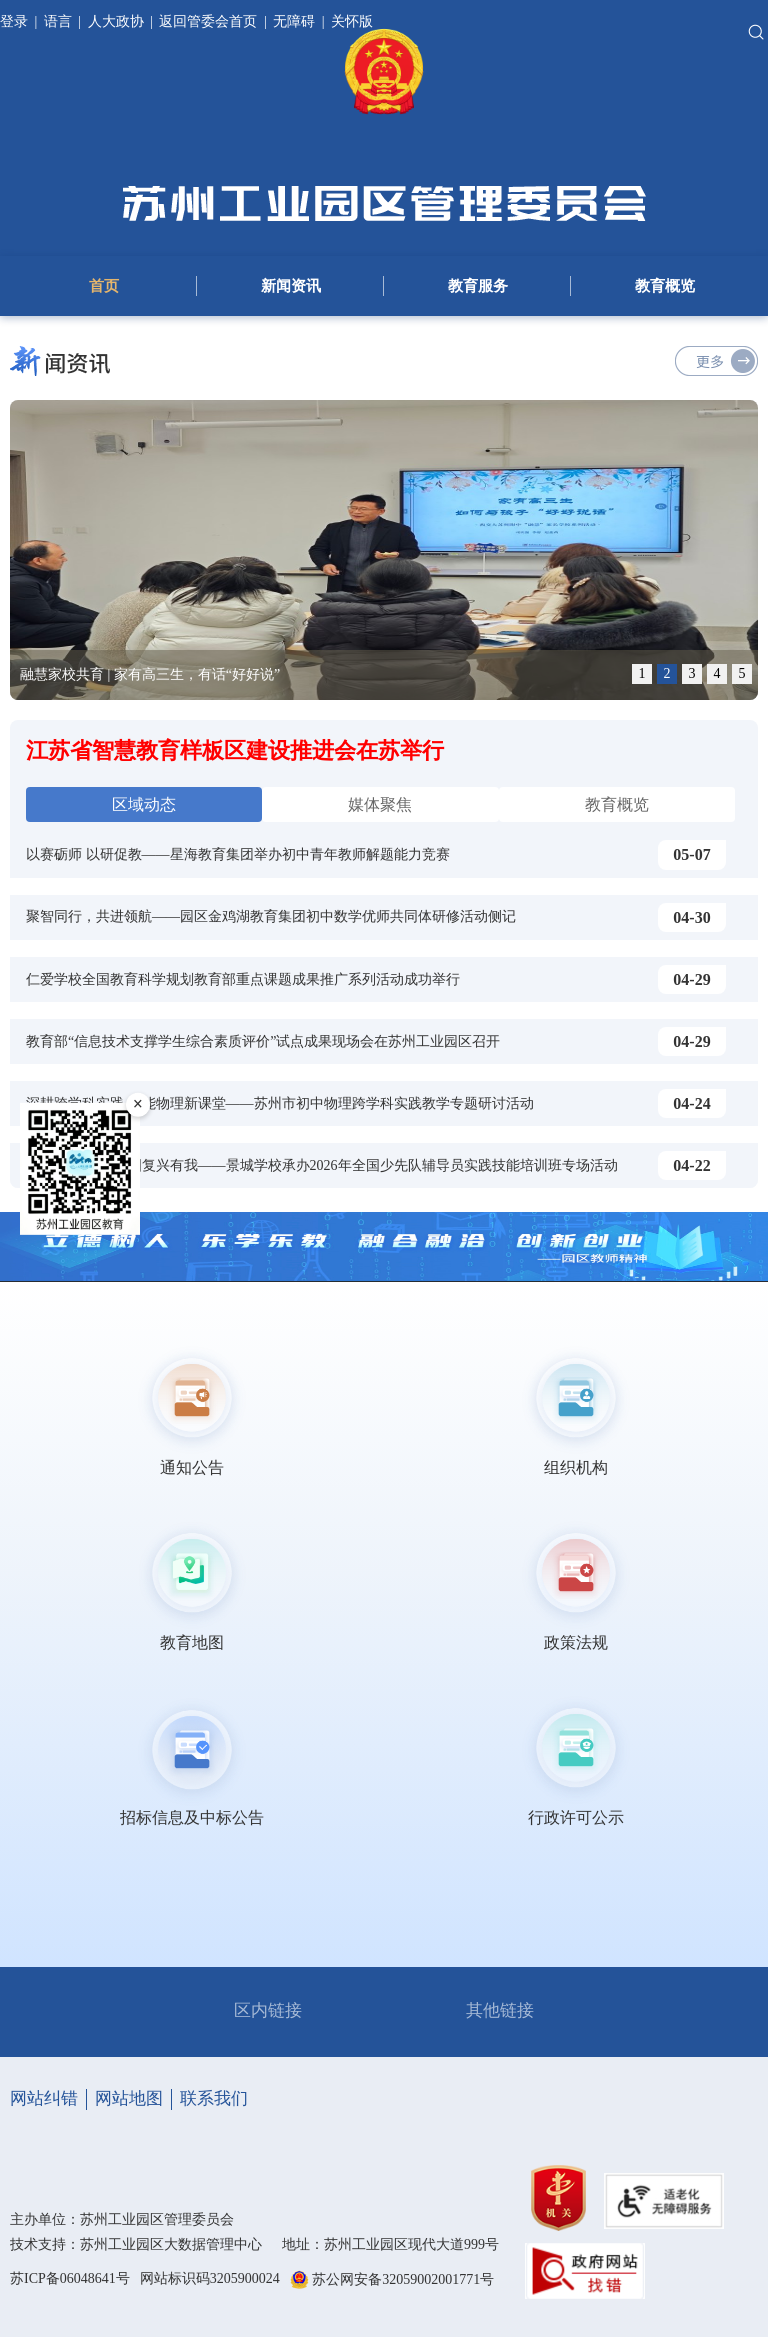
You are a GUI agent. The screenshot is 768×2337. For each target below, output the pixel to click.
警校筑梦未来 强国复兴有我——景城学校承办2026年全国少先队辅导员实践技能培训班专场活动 (322, 1165)
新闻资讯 (291, 286)
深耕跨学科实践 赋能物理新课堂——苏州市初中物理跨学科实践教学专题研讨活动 (280, 1103)
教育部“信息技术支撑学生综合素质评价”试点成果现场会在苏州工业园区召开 (263, 1041)
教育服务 (478, 286)
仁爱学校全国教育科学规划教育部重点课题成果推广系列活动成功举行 (243, 979)
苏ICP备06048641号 (70, 2278)
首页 (104, 286)
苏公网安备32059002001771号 (403, 2279)
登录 (16, 21)
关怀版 (352, 21)
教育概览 (665, 286)
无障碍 (294, 21)
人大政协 (116, 21)
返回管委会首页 (208, 21)
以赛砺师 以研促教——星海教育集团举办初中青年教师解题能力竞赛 (238, 854)
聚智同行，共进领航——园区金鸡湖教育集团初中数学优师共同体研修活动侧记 (271, 916)
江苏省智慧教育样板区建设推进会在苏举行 (235, 750)
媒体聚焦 (380, 804)
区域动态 (144, 804)
